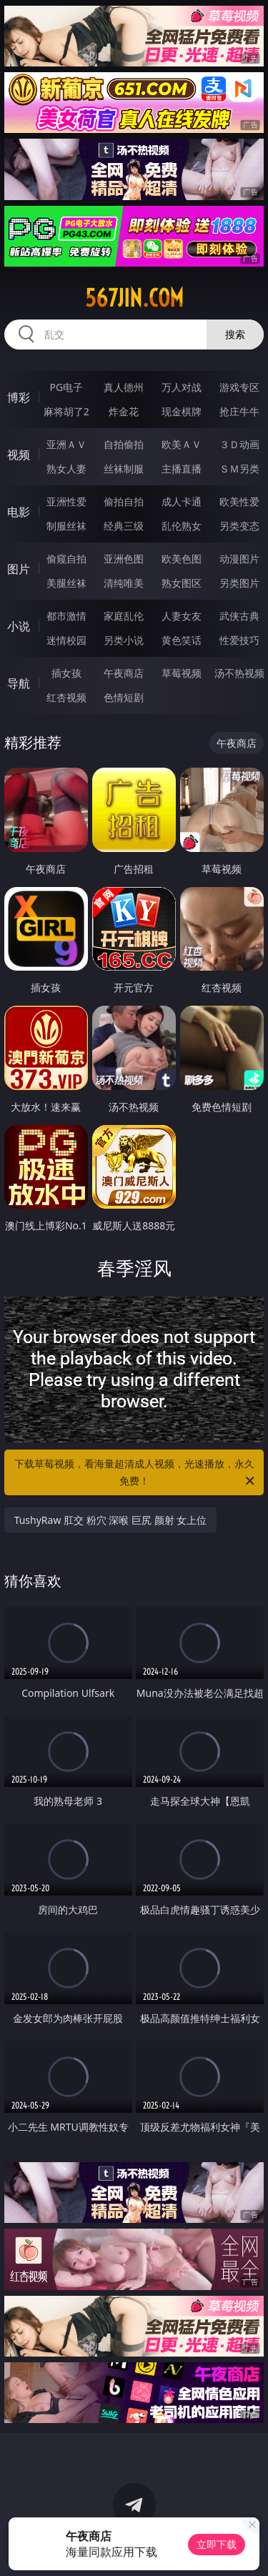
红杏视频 (66, 697)
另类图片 (239, 583)
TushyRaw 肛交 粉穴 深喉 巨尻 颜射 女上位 (110, 1520)
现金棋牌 (182, 411)
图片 (18, 569)
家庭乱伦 (124, 616)
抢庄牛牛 (239, 411)
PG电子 (66, 387)
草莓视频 (182, 673)
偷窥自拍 (66, 558)
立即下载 (217, 2544)
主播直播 (182, 468)
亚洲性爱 (66, 501)
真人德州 (124, 387)
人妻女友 (182, 616)
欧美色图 (182, 558)
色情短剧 (124, 697)
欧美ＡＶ (182, 444)
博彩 (18, 397)
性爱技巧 (239, 640)
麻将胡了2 (66, 411)
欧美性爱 (239, 501)
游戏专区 (239, 387)
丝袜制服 (124, 468)
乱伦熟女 (182, 525)
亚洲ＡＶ (66, 444)
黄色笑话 (182, 640)
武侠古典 (239, 616)
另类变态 (239, 525)
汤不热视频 (239, 673)
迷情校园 (66, 640)
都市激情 (66, 616)
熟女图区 (182, 583)
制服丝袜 (66, 525)
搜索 (235, 334)
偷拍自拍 (124, 501)
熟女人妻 (66, 468)
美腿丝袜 (66, 583)
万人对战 (182, 387)
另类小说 (124, 640)
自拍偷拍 (124, 444)
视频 (18, 454)
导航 (18, 683)
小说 (18, 626)
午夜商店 (124, 673)
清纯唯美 (124, 583)
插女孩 (66, 673)
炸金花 (124, 411)
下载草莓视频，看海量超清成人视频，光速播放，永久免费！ (135, 1473)
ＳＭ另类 (239, 468)
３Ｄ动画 (239, 444)
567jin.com (134, 298)
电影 (18, 512)
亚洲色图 (124, 558)
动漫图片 (239, 558)
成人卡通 (182, 501)
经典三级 (124, 525)
